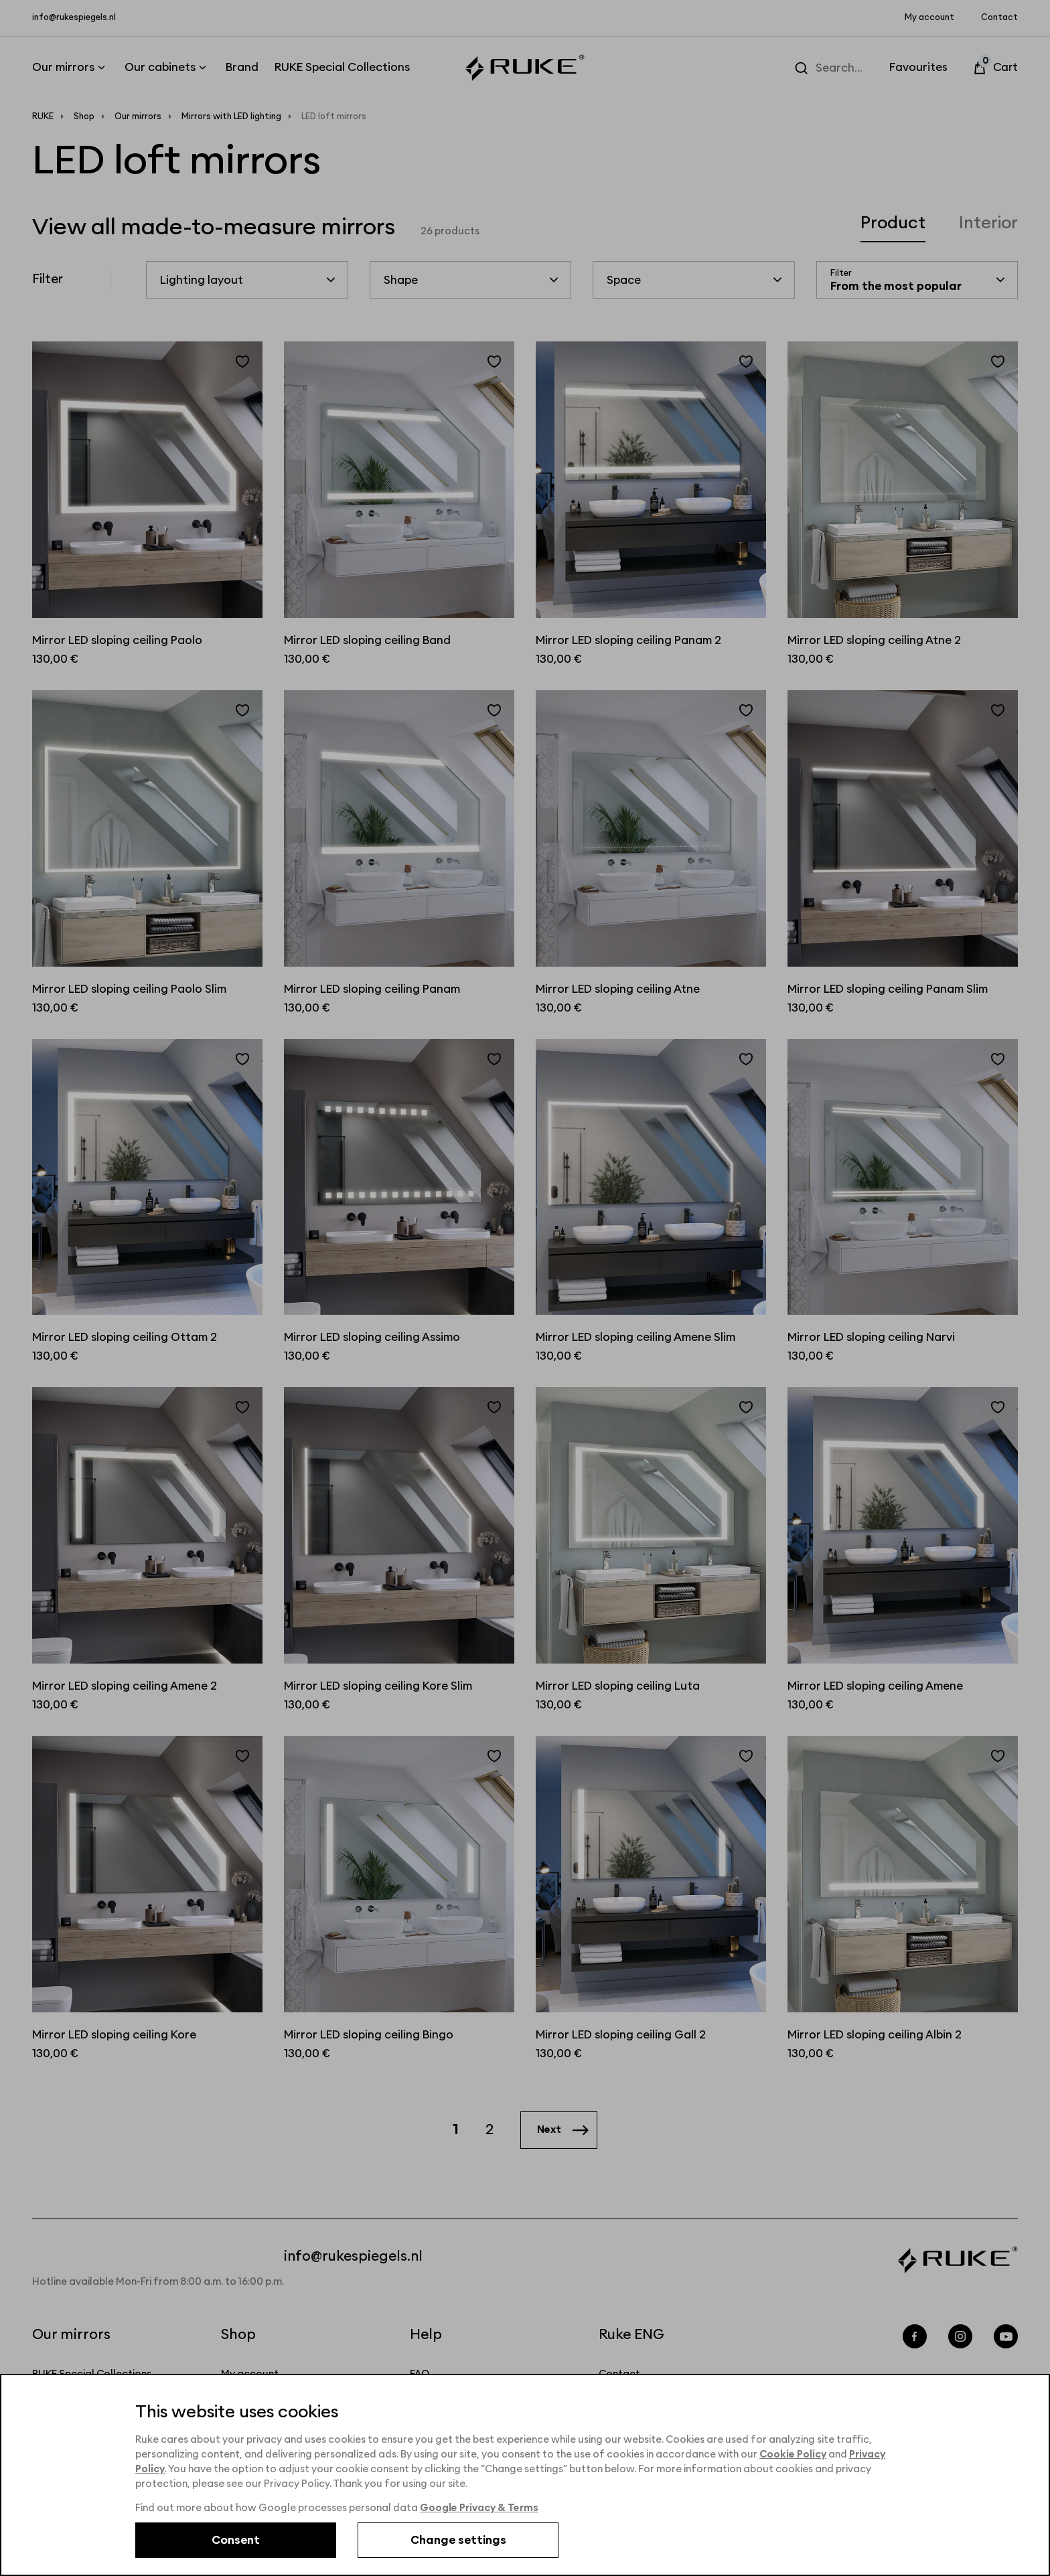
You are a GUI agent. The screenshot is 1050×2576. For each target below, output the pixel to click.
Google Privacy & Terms (480, 2508)
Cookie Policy (793, 2454)
